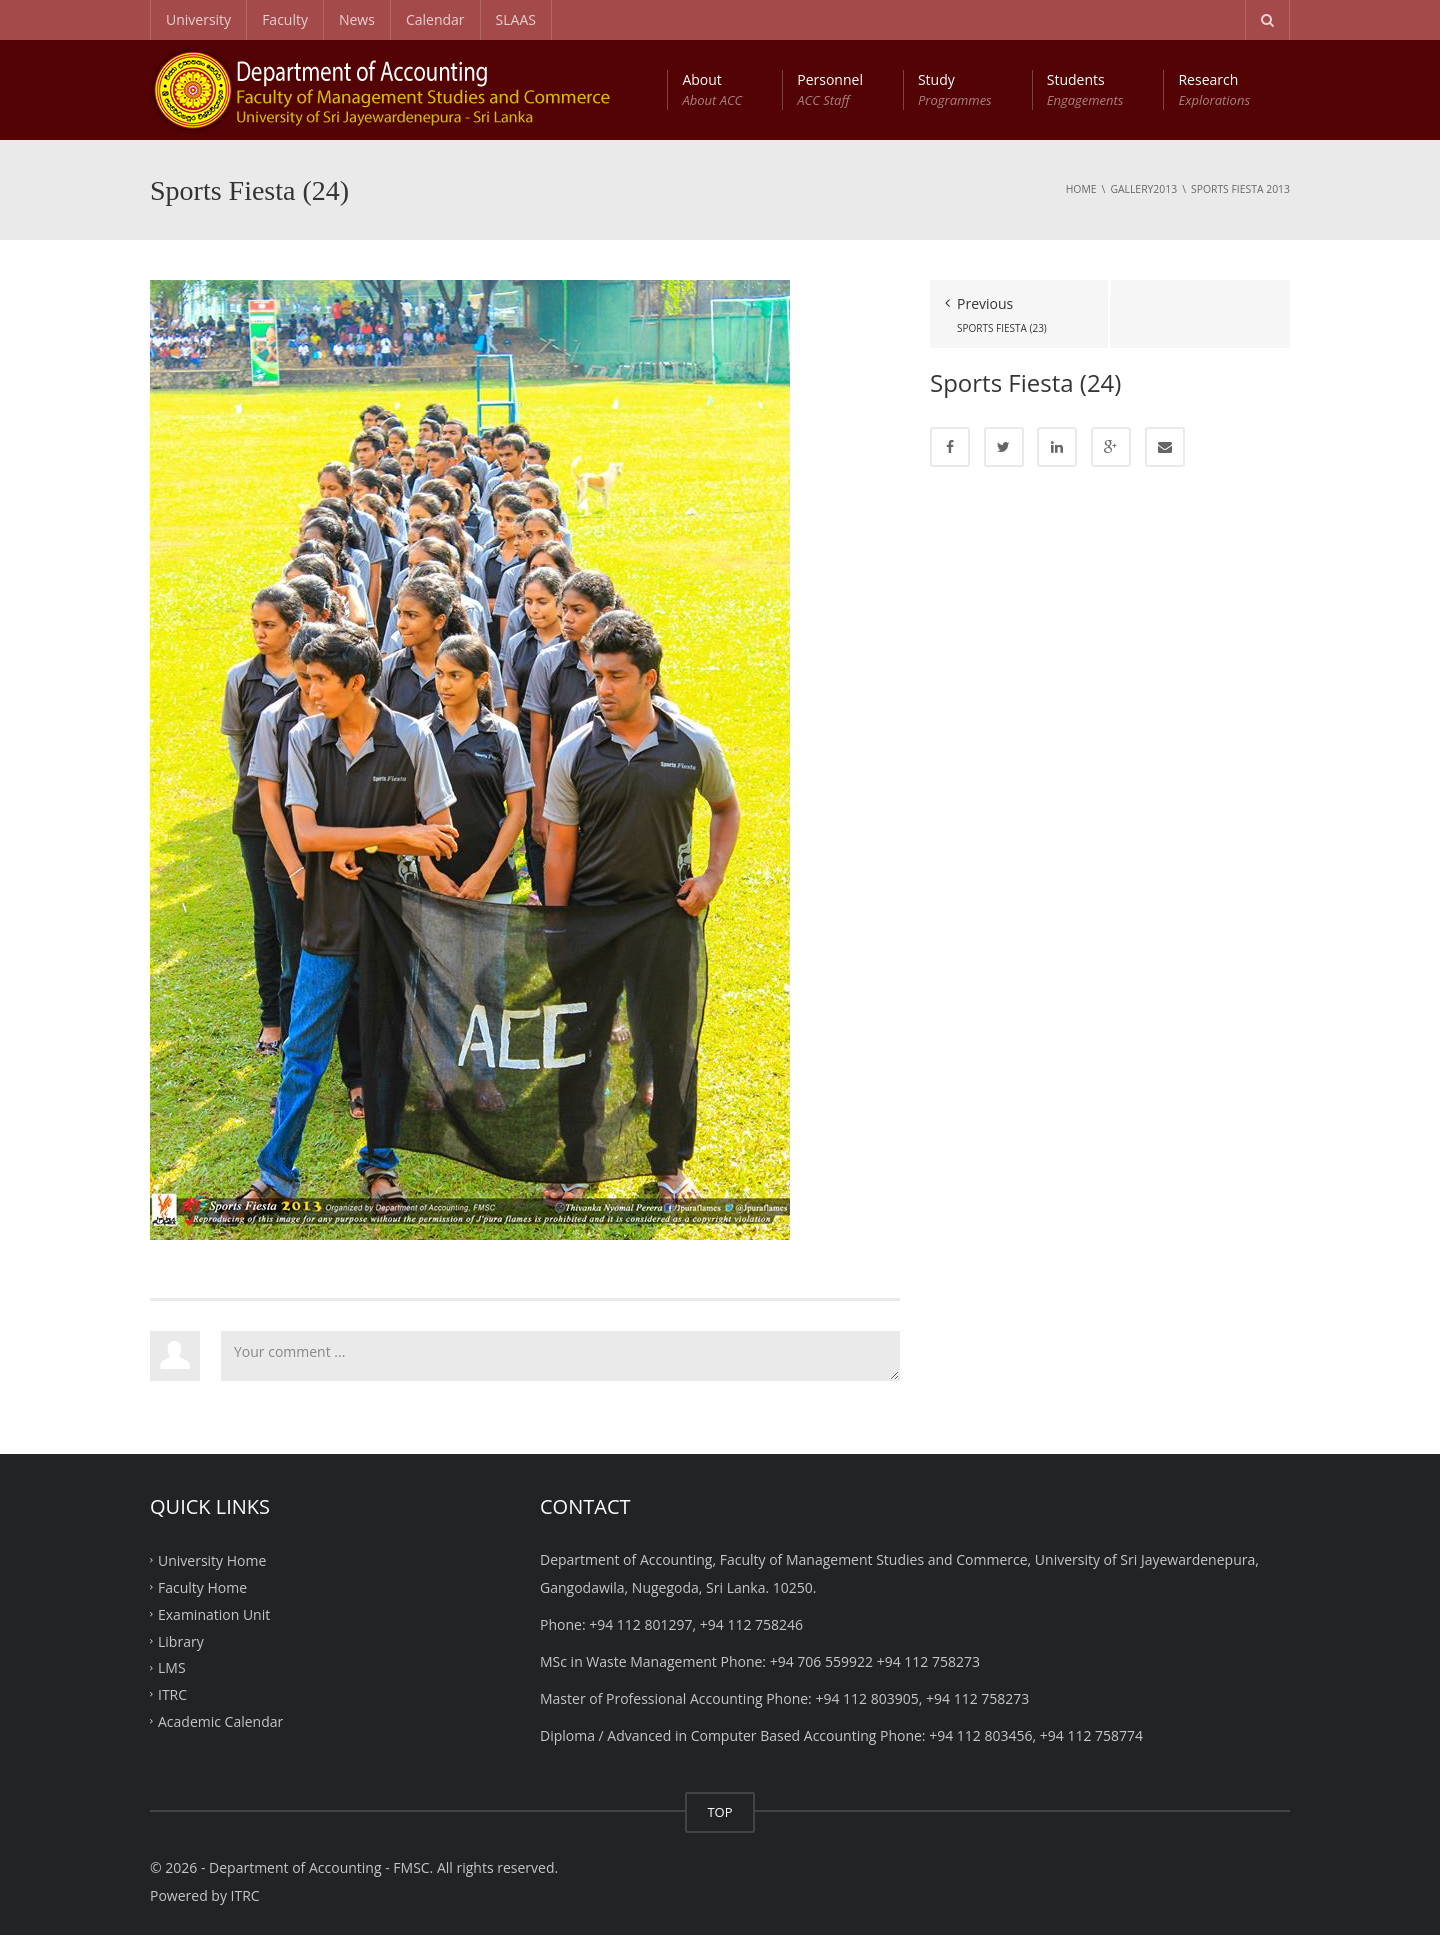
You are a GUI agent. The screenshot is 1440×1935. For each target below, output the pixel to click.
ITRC (172, 1694)
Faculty (285, 19)
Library (181, 1640)
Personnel (830, 90)
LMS (172, 1667)
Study (955, 90)
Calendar (435, 19)
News (357, 19)
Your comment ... (560, 1356)
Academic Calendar (220, 1721)
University (198, 19)
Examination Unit (214, 1613)
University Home (212, 1560)
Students (1085, 90)
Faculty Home (202, 1587)
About (712, 90)
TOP (719, 1812)
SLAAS (516, 19)
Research (1214, 90)
